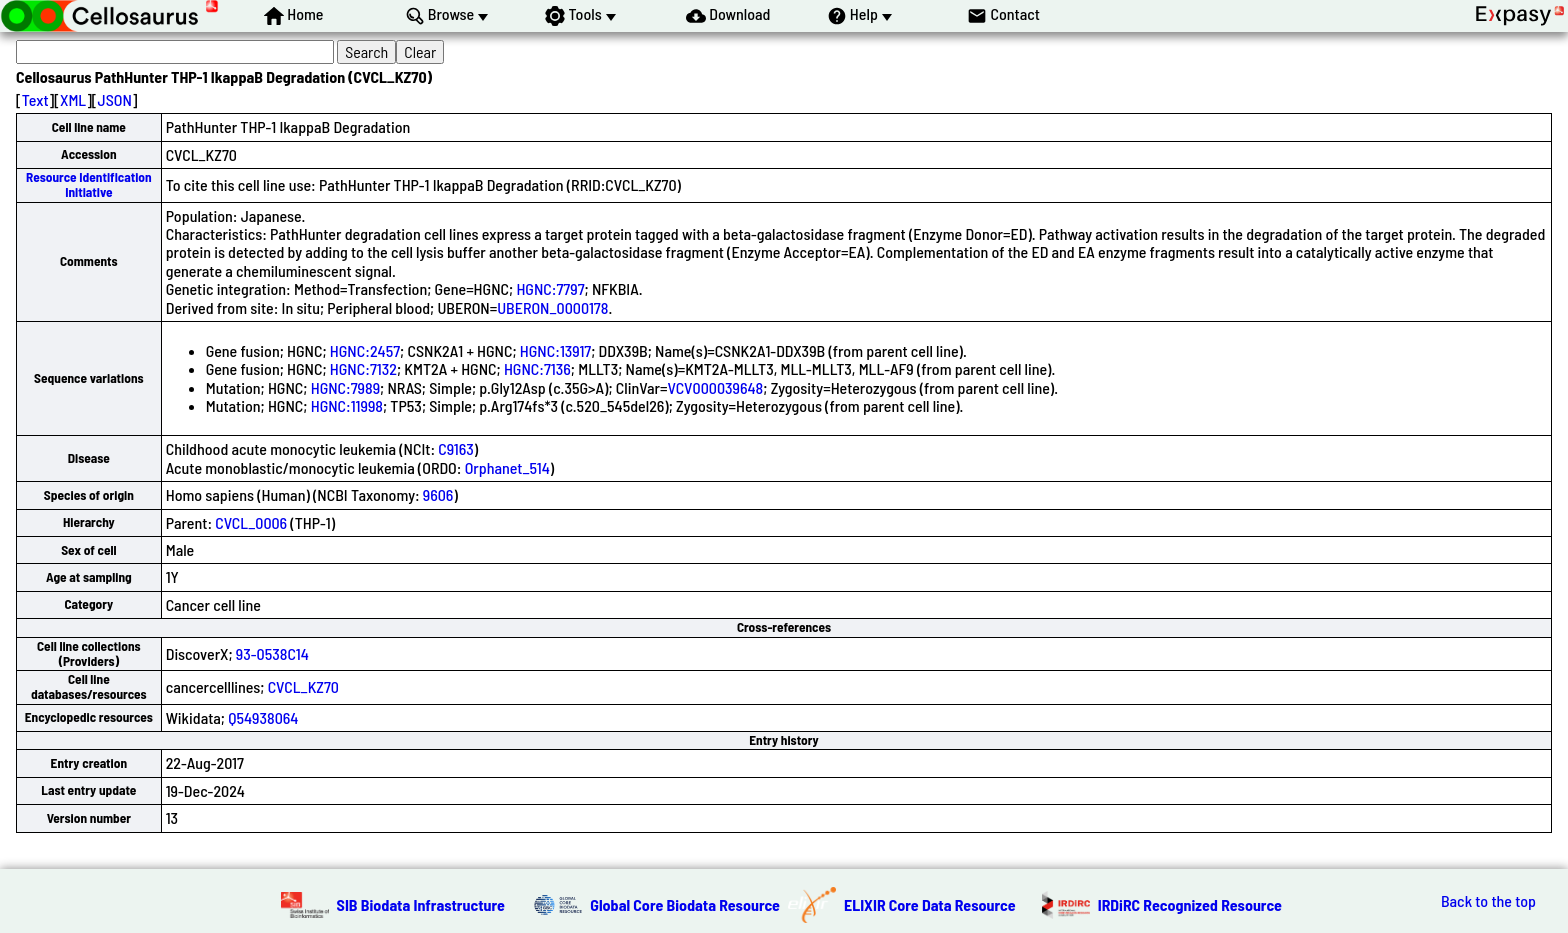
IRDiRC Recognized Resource (1190, 904)
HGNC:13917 (555, 350)
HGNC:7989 (345, 387)
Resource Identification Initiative (89, 184)
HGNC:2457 (365, 350)
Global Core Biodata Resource (685, 904)
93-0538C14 (272, 653)
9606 (438, 494)
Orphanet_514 (507, 467)
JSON (115, 99)
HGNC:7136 (537, 368)
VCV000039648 (716, 387)
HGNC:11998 (347, 405)
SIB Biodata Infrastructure (421, 904)
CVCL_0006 (251, 522)
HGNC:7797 (550, 288)
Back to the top (1488, 901)
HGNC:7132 (363, 368)
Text (35, 99)
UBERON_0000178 (552, 307)
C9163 (456, 448)
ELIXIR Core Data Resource (930, 904)
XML (73, 99)
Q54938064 (263, 717)
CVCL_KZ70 (303, 686)
